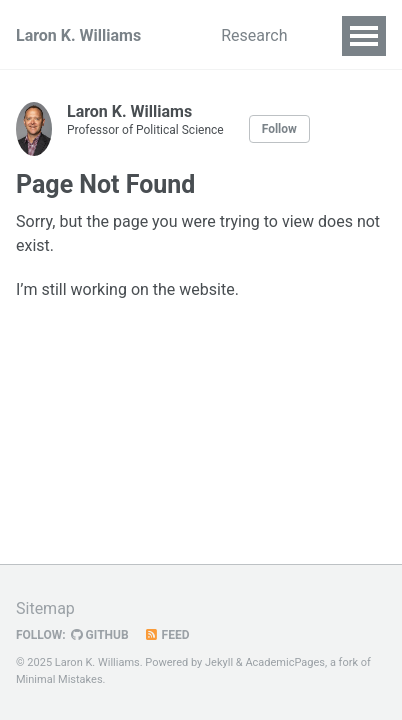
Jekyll (219, 662)
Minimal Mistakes (59, 679)
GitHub (100, 635)
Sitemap (45, 608)
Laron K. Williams (78, 35)
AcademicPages (285, 662)
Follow (279, 129)
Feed (167, 635)
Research (254, 35)
